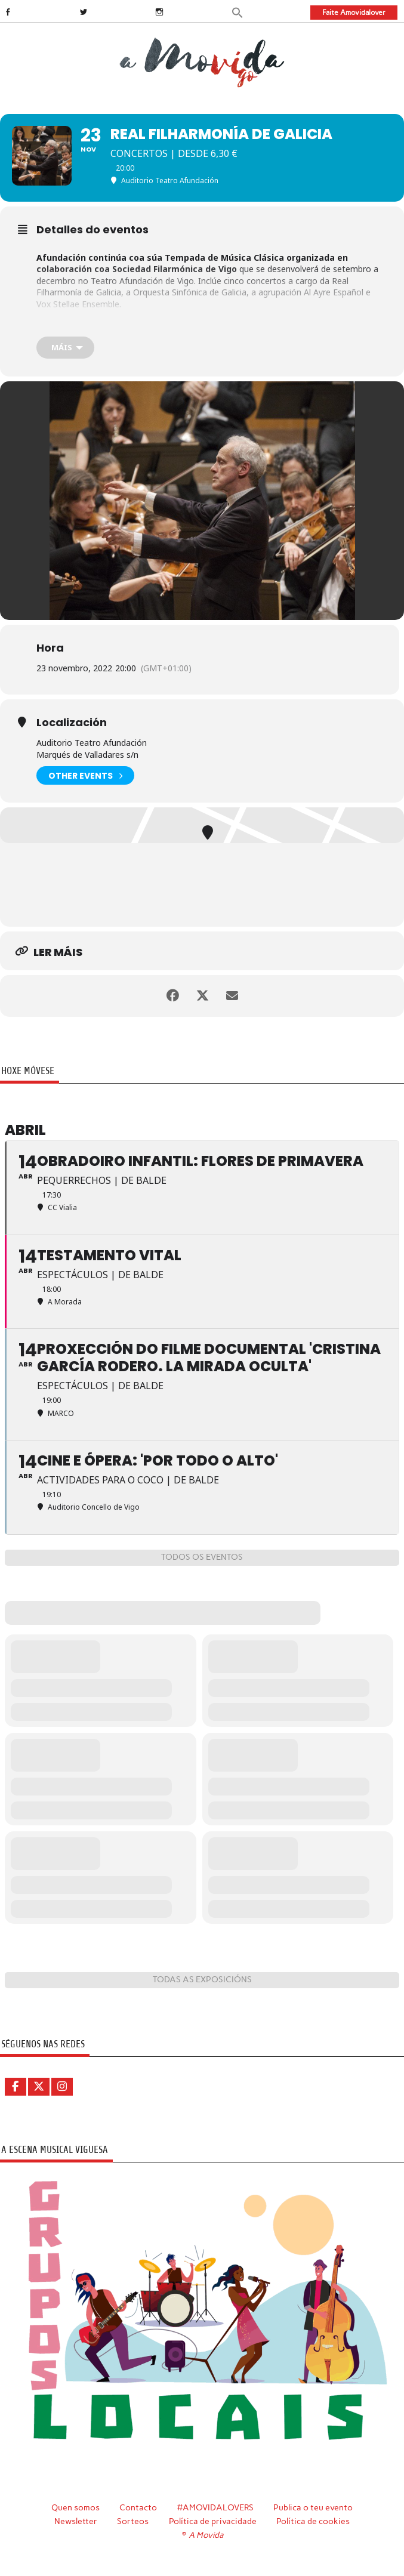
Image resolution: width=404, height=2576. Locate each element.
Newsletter (75, 2521)
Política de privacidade (213, 2521)
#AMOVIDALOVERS (215, 2507)
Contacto (138, 2507)
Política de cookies (313, 2521)
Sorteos (133, 2521)
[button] (237, 11)
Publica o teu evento (313, 2507)
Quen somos (75, 2507)
